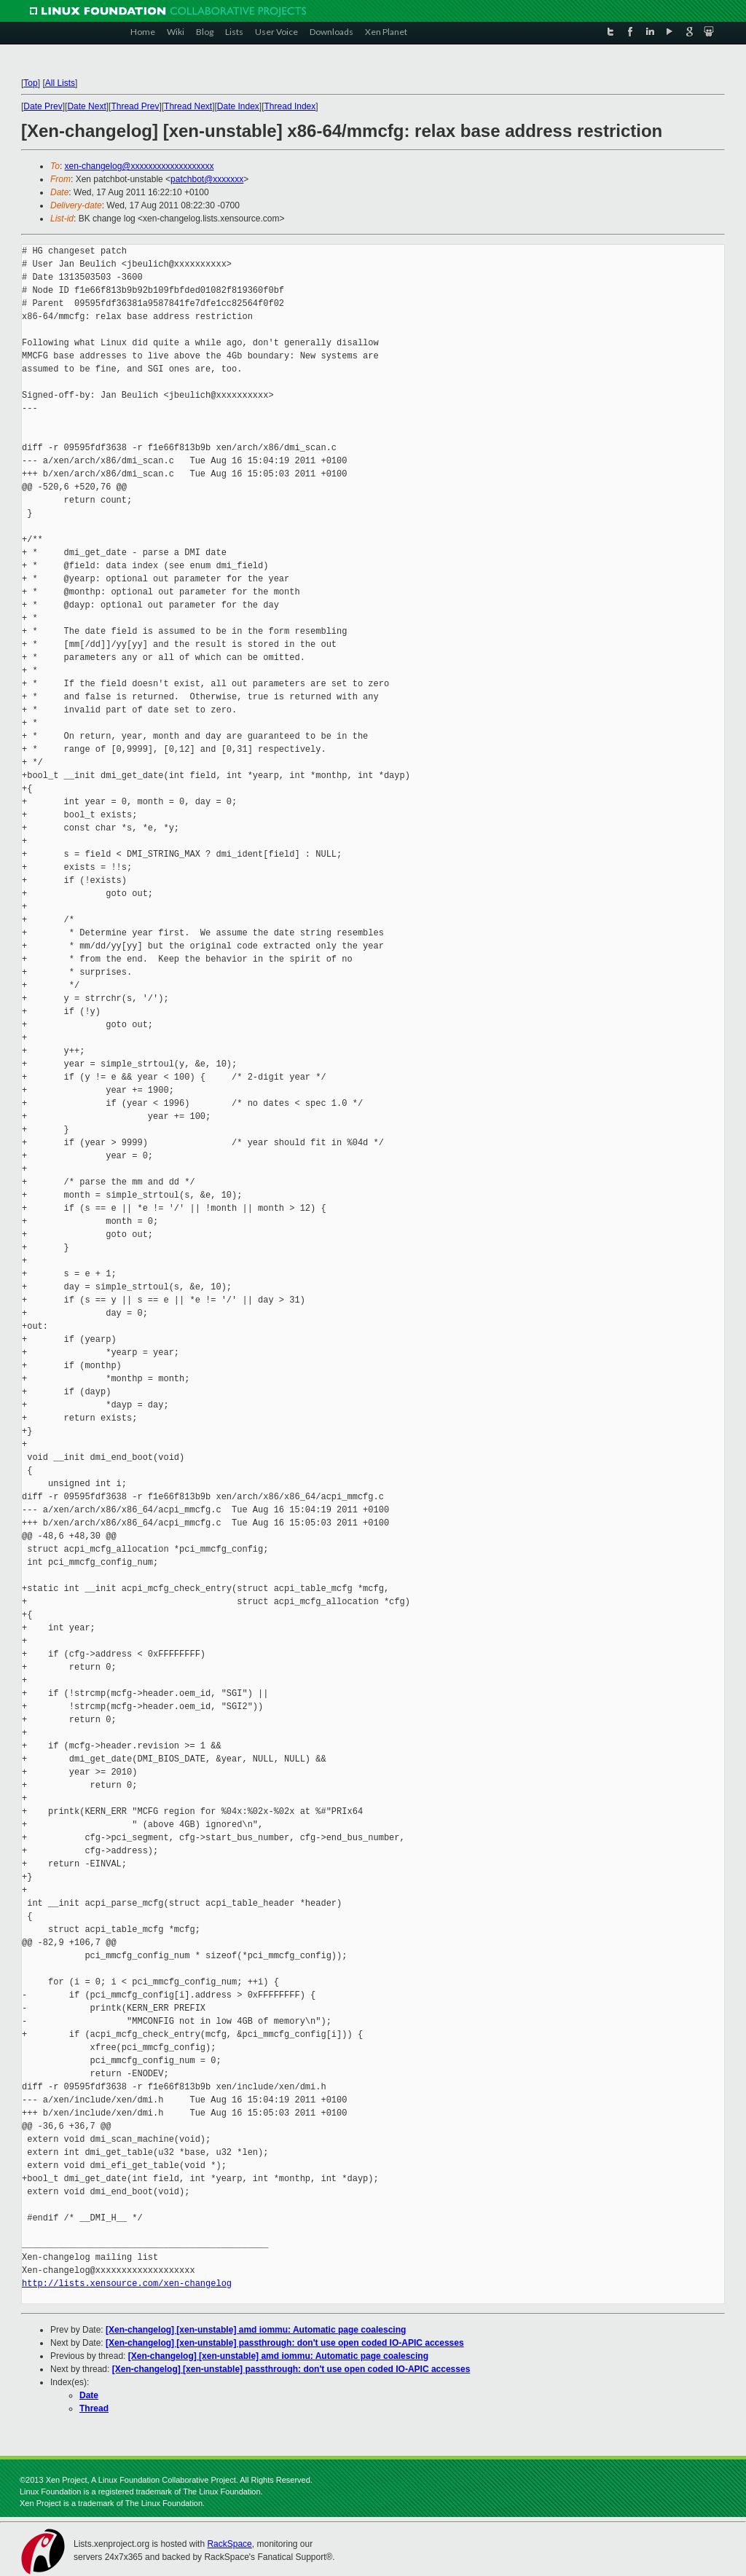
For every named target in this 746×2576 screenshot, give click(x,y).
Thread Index (290, 106)
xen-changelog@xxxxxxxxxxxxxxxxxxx (139, 166)
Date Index (238, 106)
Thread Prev (135, 106)
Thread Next (188, 106)
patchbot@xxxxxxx (206, 179)
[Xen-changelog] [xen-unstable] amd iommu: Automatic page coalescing (256, 2330)
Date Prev (42, 106)
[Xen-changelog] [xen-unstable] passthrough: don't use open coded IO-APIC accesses (285, 2343)
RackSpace (229, 2544)
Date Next (86, 106)
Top (30, 83)
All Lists (60, 83)
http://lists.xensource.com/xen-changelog (127, 2283)
